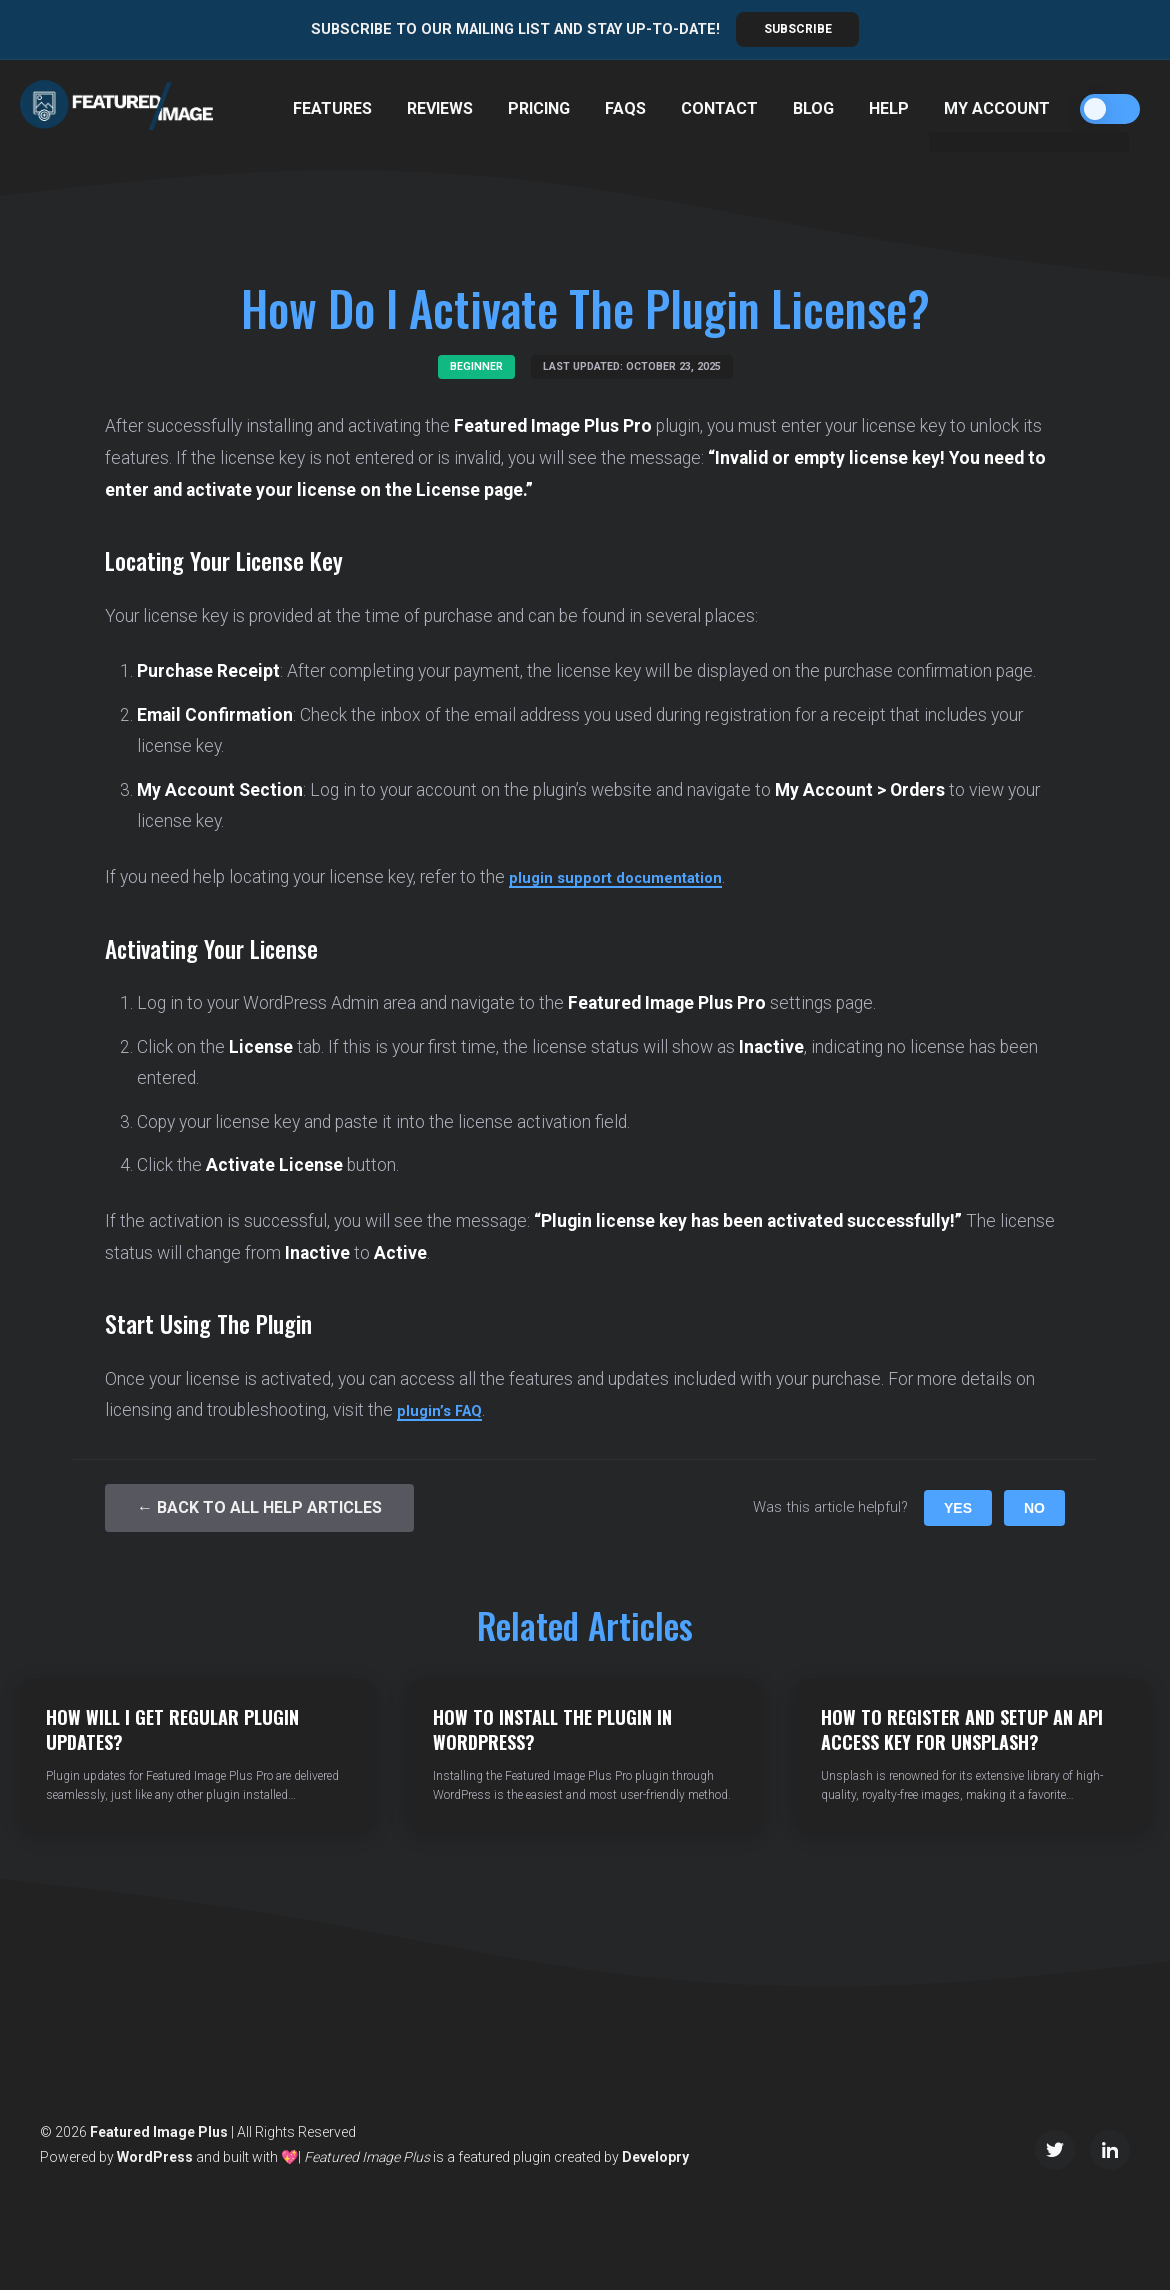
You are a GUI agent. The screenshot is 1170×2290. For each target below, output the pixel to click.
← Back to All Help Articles (259, 1507)
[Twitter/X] (1055, 2150)
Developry (655, 2157)
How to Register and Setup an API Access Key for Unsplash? (962, 1729)
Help (889, 108)
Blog (813, 108)
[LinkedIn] (1110, 2150)
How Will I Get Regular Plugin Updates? (172, 1729)
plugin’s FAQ (445, 1410)
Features (332, 108)
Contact (719, 108)
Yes (958, 1508)
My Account (997, 108)
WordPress (155, 2157)
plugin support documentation (632, 877)
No (1034, 1508)
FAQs (625, 108)
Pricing (539, 108)
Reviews (440, 108)
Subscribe (798, 29)
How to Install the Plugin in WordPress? (552, 1729)
